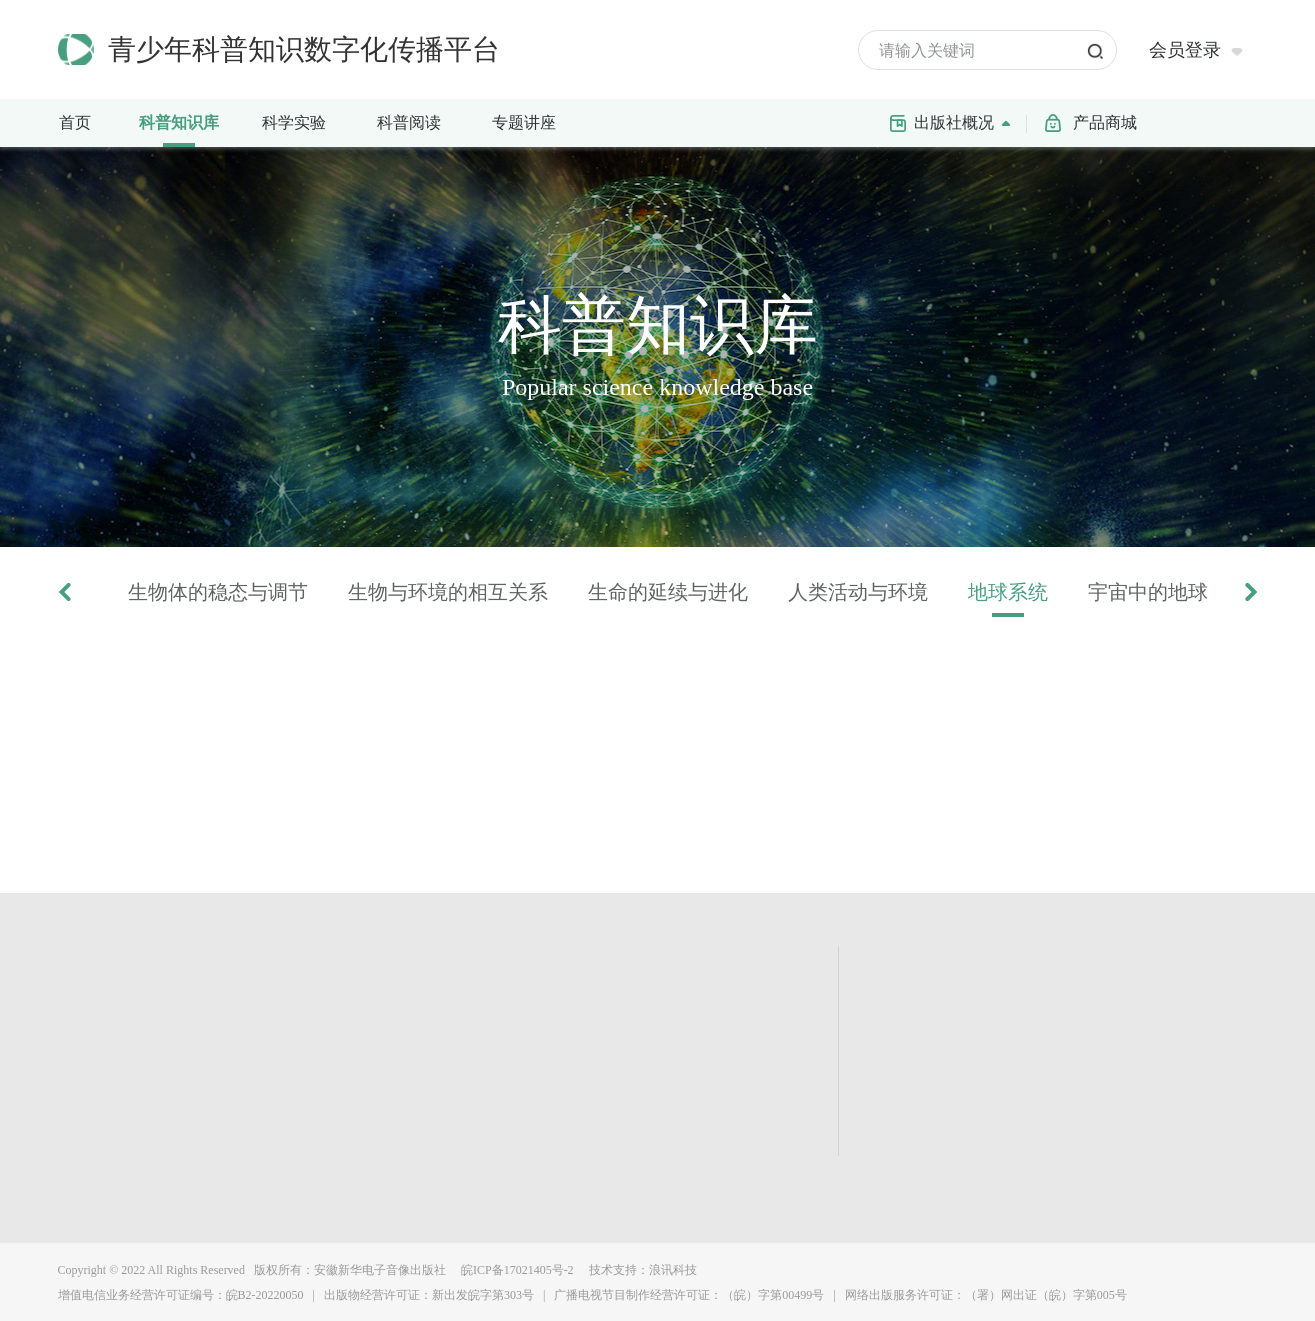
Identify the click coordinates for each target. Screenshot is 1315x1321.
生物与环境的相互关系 (448, 592)
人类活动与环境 (858, 592)
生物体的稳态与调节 (218, 592)
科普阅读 (409, 122)
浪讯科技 (673, 1270)
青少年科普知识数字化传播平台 (304, 49)
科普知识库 (184, 121)
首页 (75, 122)
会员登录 (1185, 50)
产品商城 (1105, 122)
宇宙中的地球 (1148, 592)
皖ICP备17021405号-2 (516, 1270)
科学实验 (303, 121)
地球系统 (1008, 592)
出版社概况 (967, 121)
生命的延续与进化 (668, 592)
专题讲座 (524, 122)
